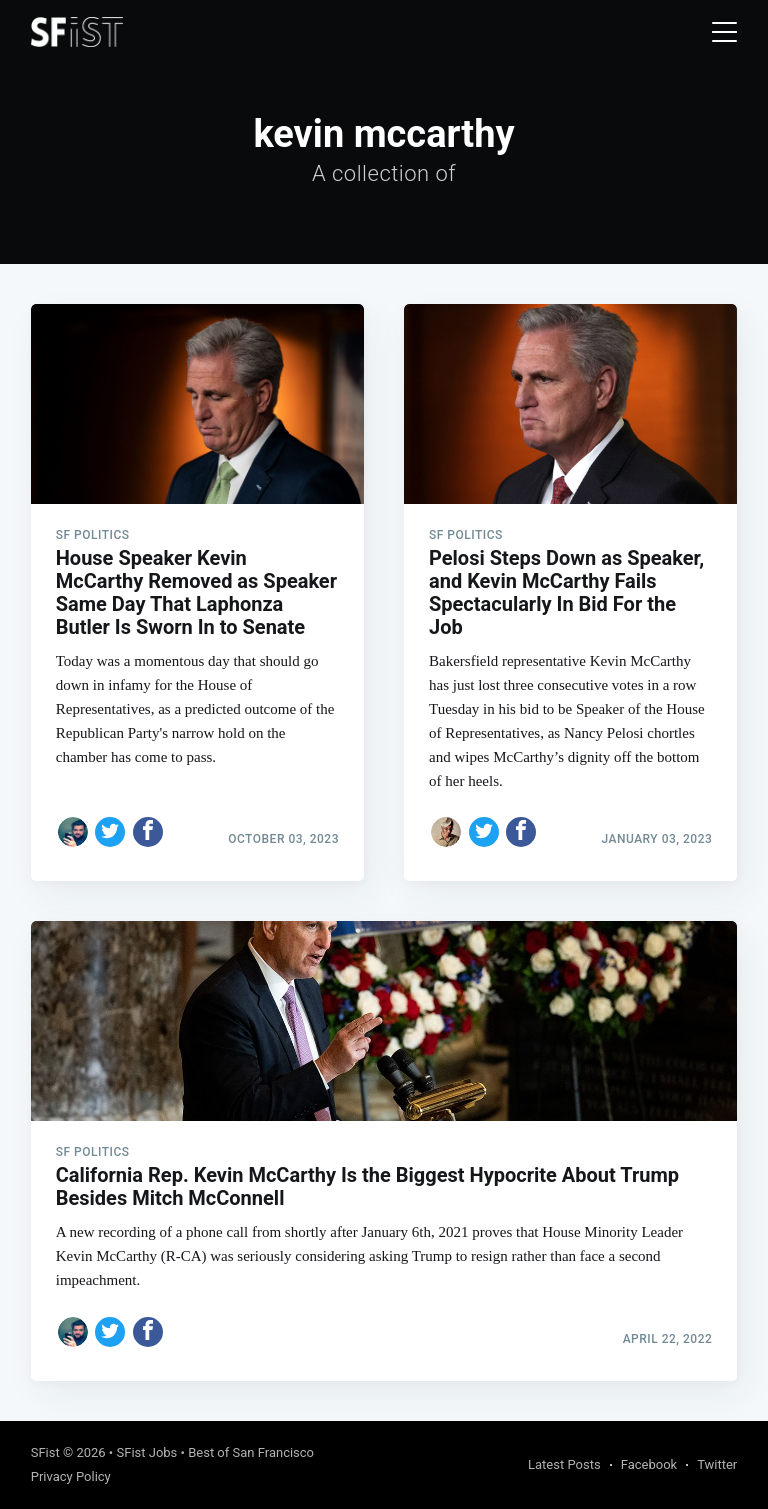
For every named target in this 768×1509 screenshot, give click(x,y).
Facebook (649, 1464)
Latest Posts (564, 1464)
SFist (45, 1452)
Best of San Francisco (251, 1452)
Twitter (717, 1464)
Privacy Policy (71, 1476)
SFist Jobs (146, 1452)
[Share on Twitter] (110, 832)
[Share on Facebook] (148, 832)
